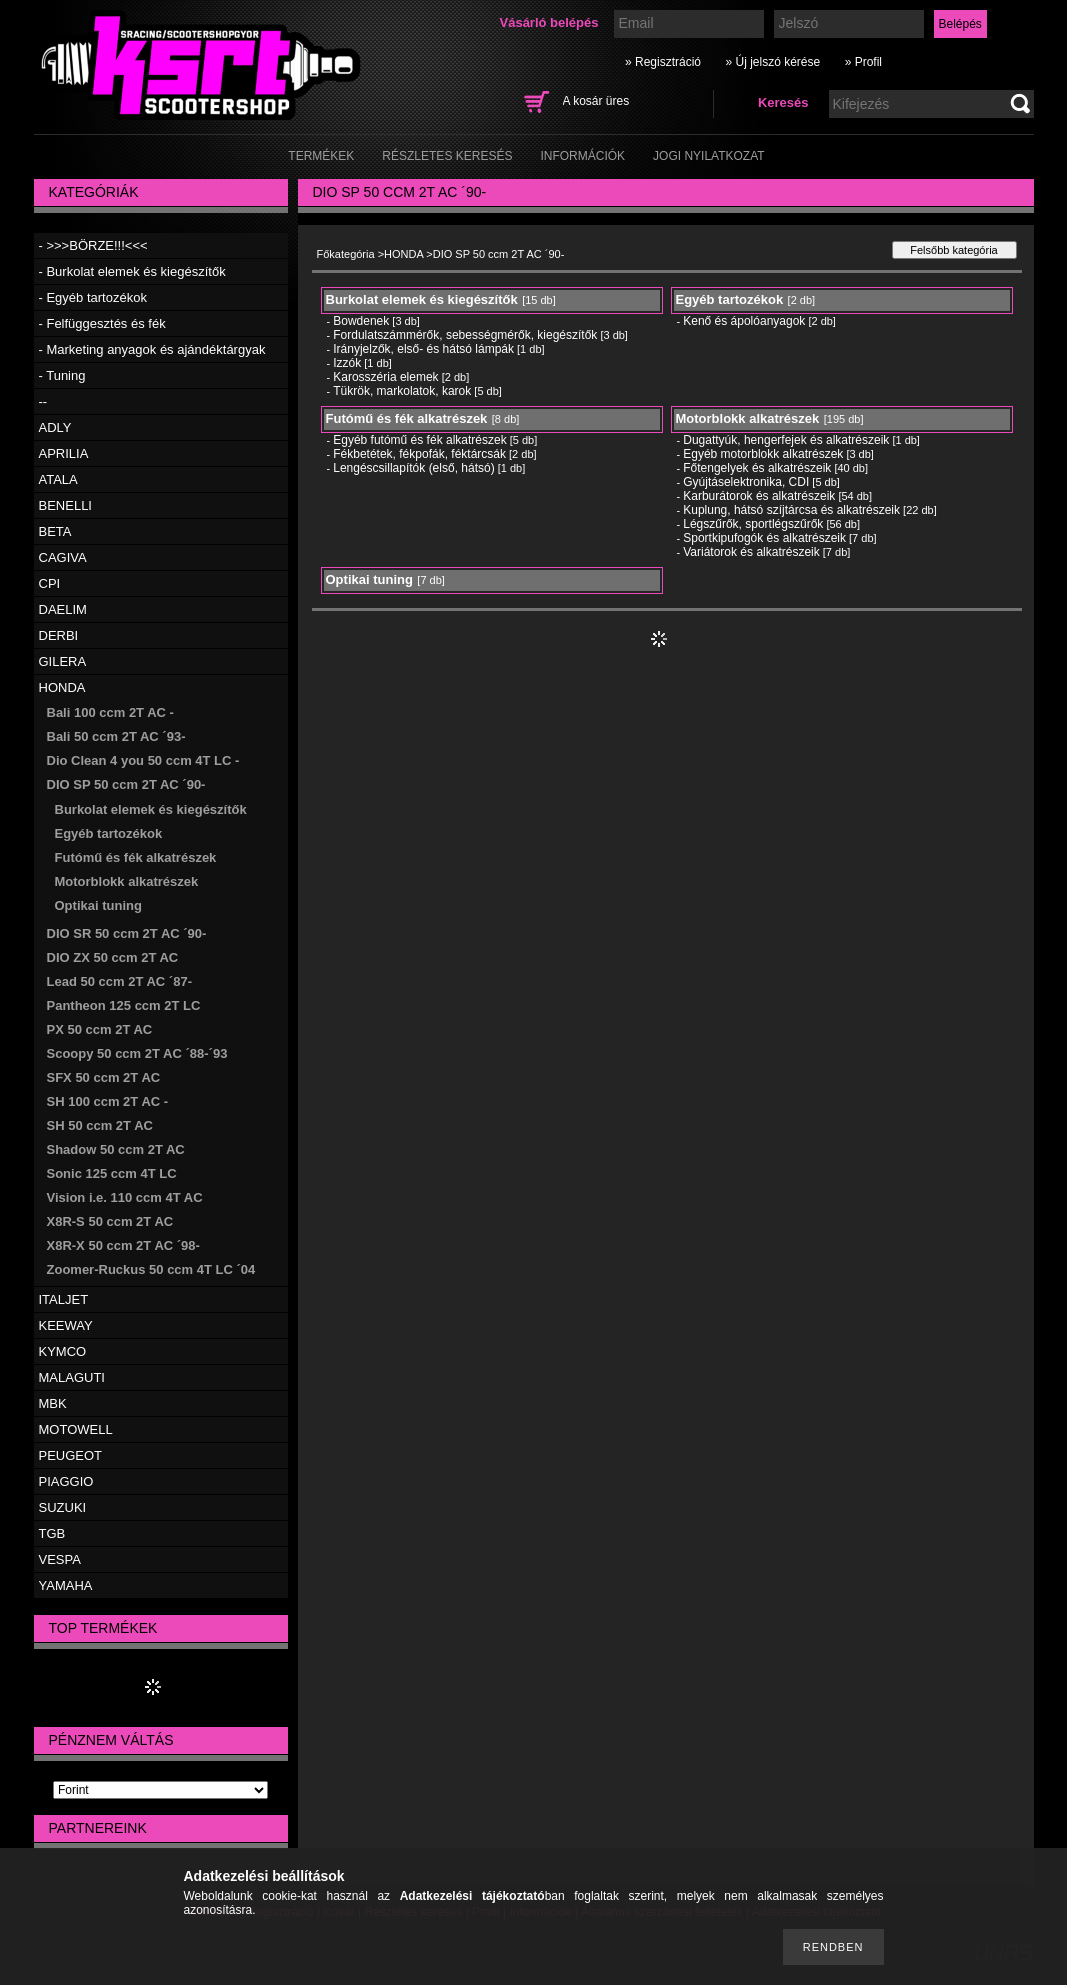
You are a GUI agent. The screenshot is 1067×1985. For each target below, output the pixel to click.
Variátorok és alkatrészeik (751, 552)
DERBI (59, 635)
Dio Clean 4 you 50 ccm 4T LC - (143, 760)
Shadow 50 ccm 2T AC (116, 1149)
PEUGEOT (71, 1455)
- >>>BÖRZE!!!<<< (93, 245)
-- (43, 401)
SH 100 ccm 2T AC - (108, 1101)
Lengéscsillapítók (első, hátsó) (413, 468)
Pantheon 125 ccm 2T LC (124, 1005)
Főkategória (346, 254)
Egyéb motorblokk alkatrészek (763, 454)
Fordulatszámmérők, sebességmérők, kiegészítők (465, 335)
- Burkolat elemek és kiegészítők (132, 271)
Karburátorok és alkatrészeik (759, 496)
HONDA (62, 687)
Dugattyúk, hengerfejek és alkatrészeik (786, 440)
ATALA (58, 479)
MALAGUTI (72, 1377)
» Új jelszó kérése (772, 62)
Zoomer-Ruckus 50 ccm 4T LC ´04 (151, 1269)
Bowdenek (361, 321)
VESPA (60, 1559)
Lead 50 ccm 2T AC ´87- (119, 981)
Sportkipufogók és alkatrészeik (764, 538)
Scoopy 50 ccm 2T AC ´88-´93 (137, 1053)
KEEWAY (66, 1325)
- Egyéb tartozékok (93, 297)
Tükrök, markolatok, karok (402, 391)
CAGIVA (63, 557)
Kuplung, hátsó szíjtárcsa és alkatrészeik (791, 510)
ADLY (55, 427)
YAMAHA (66, 1585)
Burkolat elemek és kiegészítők (151, 809)
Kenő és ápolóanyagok (744, 321)
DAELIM (63, 609)
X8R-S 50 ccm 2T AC (110, 1221)
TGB (52, 1533)
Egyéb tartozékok (109, 833)
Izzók (347, 363)
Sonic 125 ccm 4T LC (112, 1173)
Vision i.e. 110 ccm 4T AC (125, 1197)
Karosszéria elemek (385, 377)
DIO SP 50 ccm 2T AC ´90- (126, 784)
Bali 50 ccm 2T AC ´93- (116, 736)
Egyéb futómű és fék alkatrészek (419, 440)
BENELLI (65, 505)
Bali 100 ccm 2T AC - (110, 712)
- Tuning (62, 375)
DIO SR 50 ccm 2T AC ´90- (127, 933)
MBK (53, 1403)
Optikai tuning (98, 905)
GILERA (63, 661)
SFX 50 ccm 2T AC (104, 1077)
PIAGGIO (66, 1481)
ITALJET (64, 1299)
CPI (50, 583)
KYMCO (63, 1351)
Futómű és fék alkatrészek (136, 857)
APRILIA (64, 453)
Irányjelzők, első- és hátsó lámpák (423, 349)
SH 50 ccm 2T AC (100, 1125)
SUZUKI (63, 1507)
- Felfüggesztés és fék (102, 323)
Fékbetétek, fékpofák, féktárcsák (419, 454)
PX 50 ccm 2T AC (100, 1029)
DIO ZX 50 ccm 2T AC (113, 957)
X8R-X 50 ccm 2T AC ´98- (123, 1245)
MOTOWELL (76, 1429)
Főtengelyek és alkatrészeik (757, 468)
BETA (55, 531)
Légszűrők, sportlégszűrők (753, 524)
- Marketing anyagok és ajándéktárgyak (152, 349)
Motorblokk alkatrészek (127, 881)
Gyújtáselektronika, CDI (746, 482)
